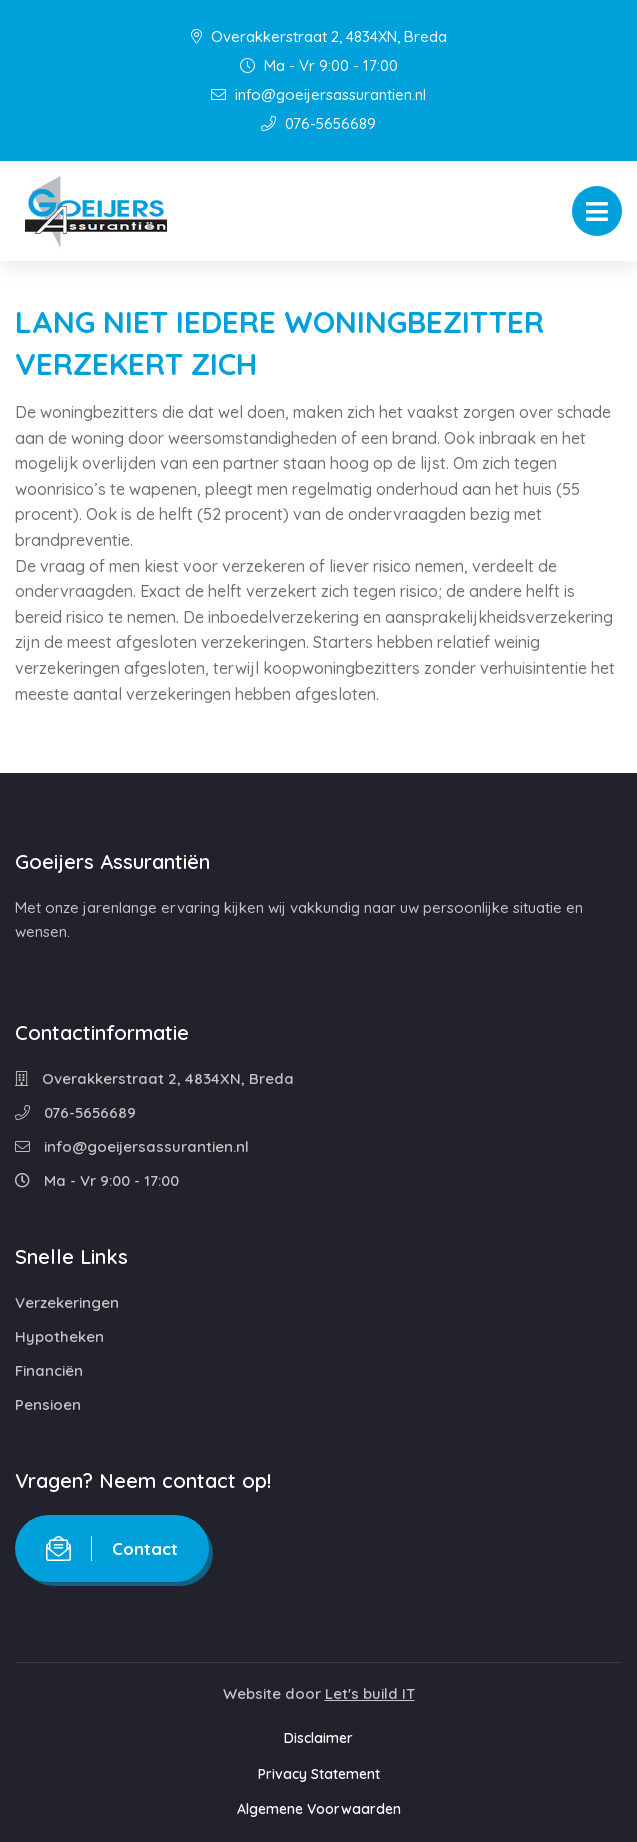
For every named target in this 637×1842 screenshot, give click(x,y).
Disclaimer (318, 1738)
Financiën (49, 1370)
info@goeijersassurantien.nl (318, 94)
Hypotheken (59, 1336)
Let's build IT (370, 1693)
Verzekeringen (67, 1302)
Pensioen (48, 1404)
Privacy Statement (319, 1774)
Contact (112, 1548)
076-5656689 (318, 123)
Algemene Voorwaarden (319, 1809)
